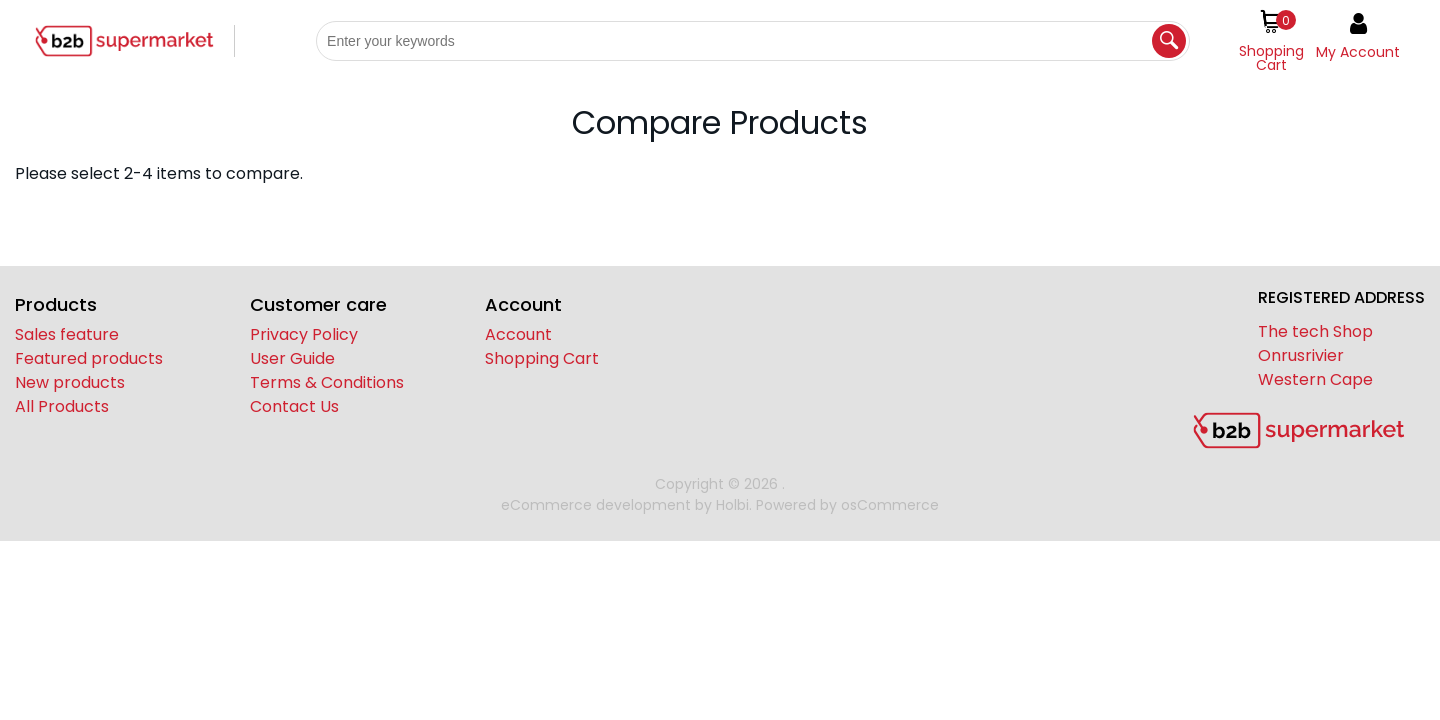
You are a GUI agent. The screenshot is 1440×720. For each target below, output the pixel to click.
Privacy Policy (304, 334)
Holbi (732, 505)
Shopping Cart (542, 358)
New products (70, 382)
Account (518, 334)
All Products (62, 406)
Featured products (89, 358)
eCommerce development (596, 505)
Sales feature (67, 334)
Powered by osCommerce (847, 505)
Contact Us (294, 406)
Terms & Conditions (327, 382)
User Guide (292, 358)
